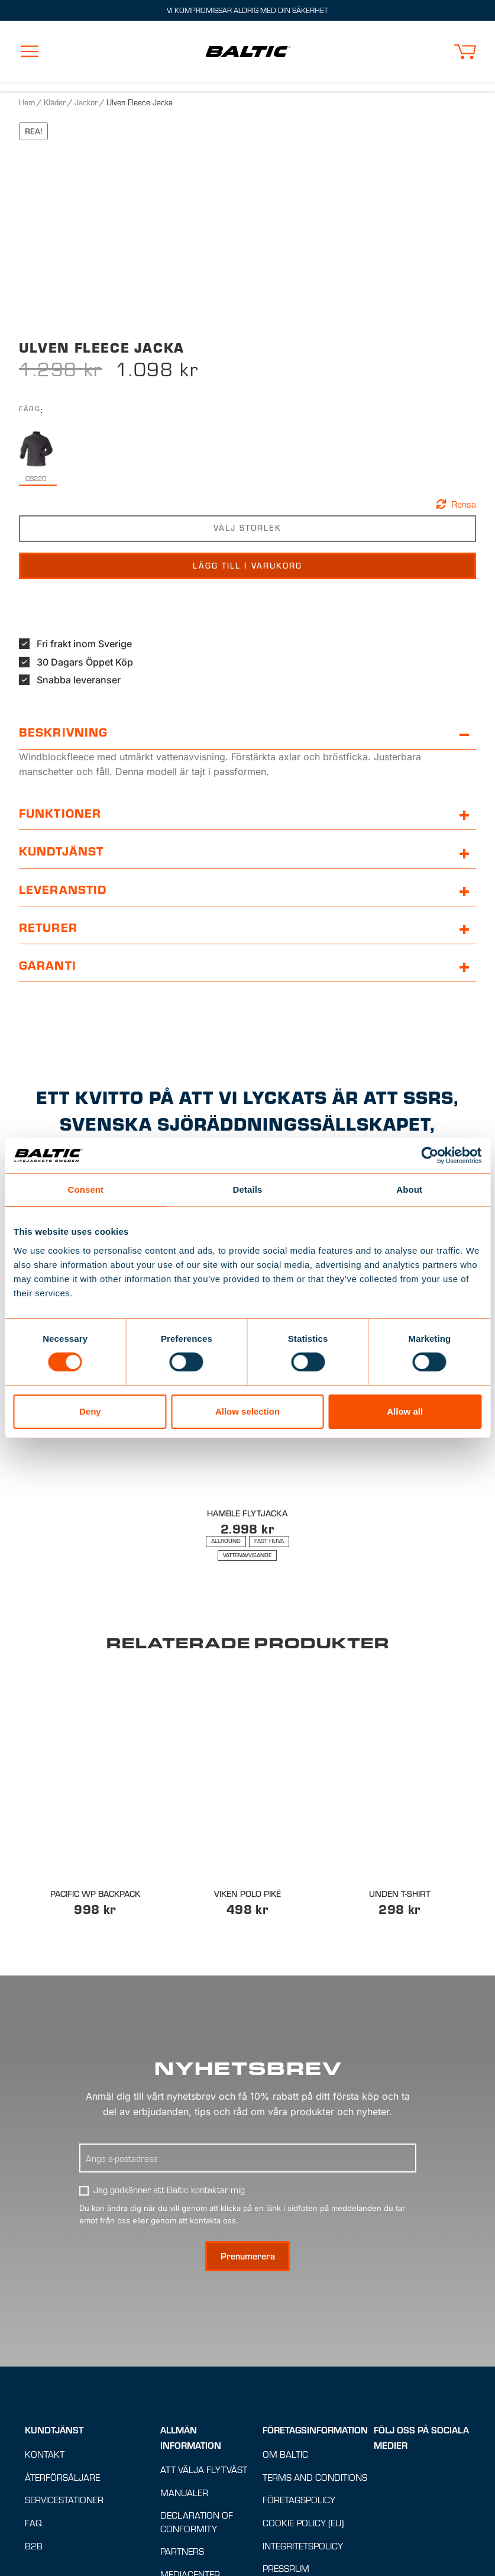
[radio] (36, 457)
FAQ (33, 2523)
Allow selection (247, 1411)
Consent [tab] (85, 1189)
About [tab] (409, 1189)
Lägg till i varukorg (248, 565)
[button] (465, 51)
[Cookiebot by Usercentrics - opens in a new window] (429, 1155)
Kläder (55, 102)
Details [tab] (248, 1189)
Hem (27, 102)
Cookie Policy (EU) (303, 2523)
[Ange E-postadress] (247, 2158)
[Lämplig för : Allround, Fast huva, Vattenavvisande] (248, 1548)
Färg (30, 408)
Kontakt (44, 2454)
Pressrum (286, 2569)
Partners (182, 2552)
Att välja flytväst (203, 2470)
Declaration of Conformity (196, 2523)
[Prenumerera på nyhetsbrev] (247, 2256)
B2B (34, 2546)
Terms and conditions (315, 2477)
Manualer (184, 2493)
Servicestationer (64, 2500)
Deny (90, 1411)
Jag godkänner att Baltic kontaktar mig (169, 2190)
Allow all (405, 1411)
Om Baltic (285, 2454)
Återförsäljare (62, 2477)
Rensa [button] (463, 504)
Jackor (86, 102)
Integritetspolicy (303, 2546)
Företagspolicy (299, 2500)
